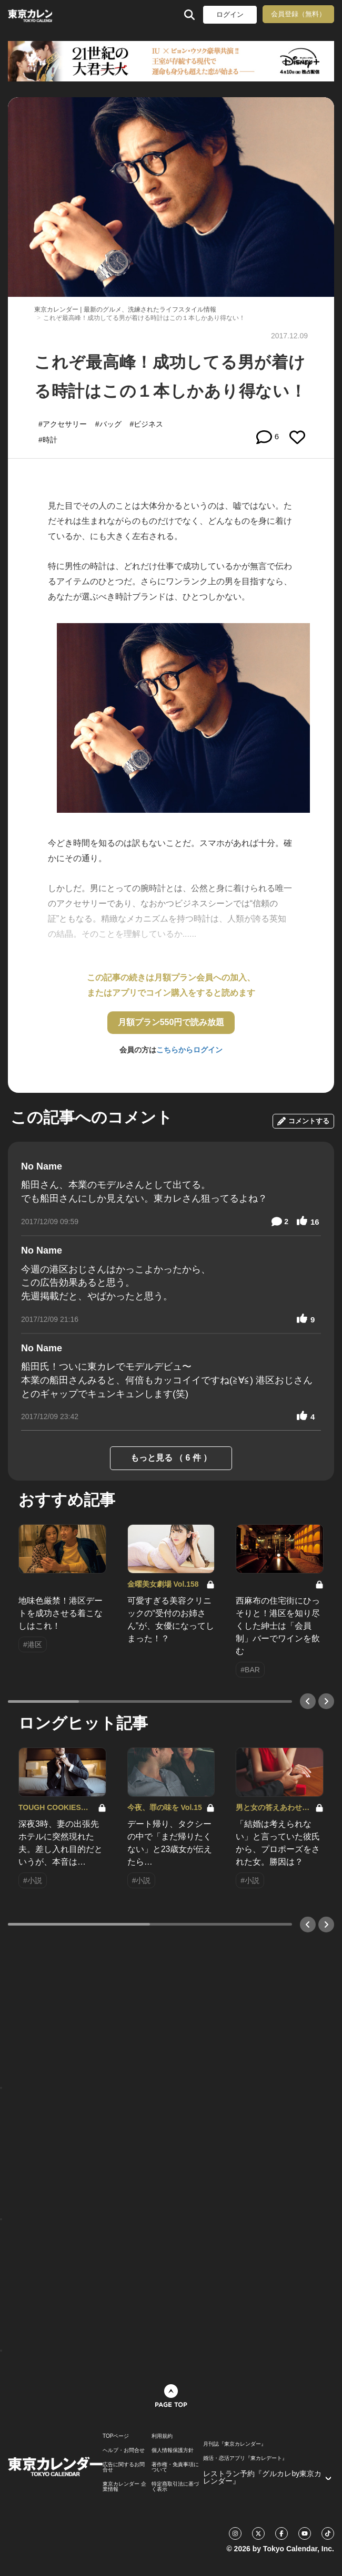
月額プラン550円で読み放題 (171, 1022)
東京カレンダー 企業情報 (124, 2486)
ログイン (230, 14)
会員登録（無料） (298, 14)
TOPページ (116, 2436)
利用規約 (162, 2436)
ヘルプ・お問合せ (124, 2450)
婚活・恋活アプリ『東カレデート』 (245, 2458)
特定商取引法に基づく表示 (175, 2486)
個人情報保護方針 (173, 2450)
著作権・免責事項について (175, 2467)
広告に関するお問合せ (124, 2467)
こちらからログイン (189, 1050)
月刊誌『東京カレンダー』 (234, 2444)
